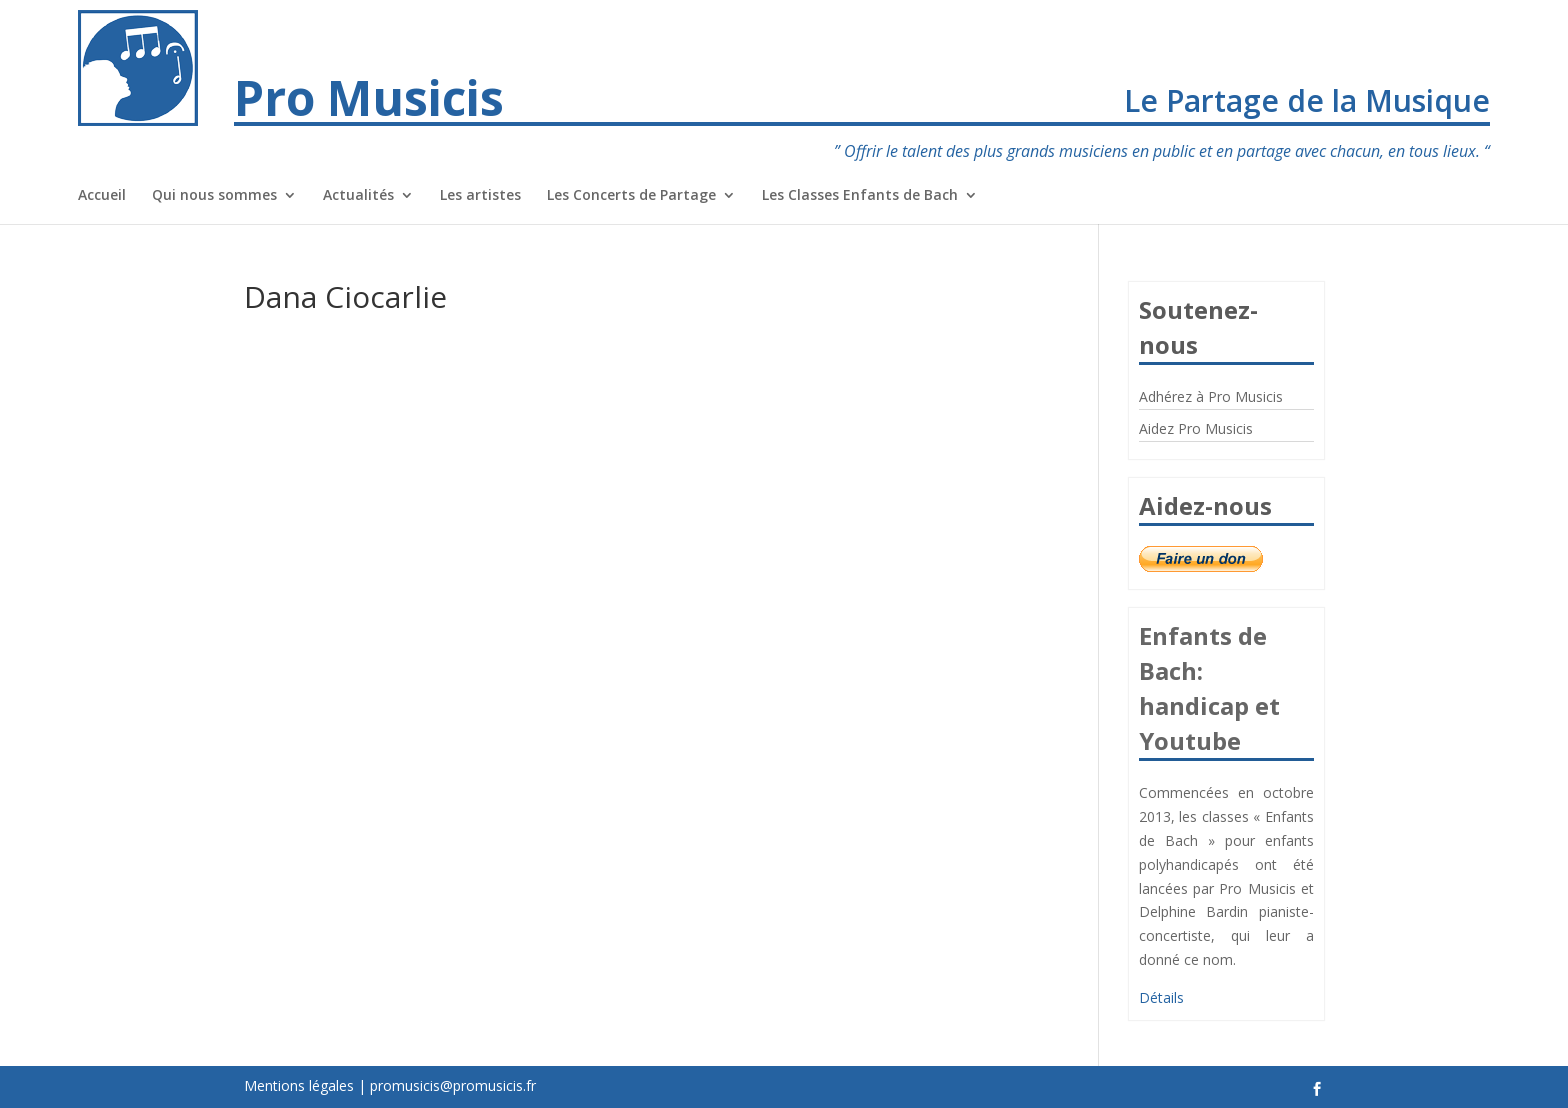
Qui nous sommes (214, 196)
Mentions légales (299, 1085)
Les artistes (480, 196)
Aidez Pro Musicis (1196, 428)
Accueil (102, 196)
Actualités (358, 196)
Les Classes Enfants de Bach (860, 196)
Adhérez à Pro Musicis (1211, 396)
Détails (1161, 997)
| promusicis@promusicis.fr (447, 1085)
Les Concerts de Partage (631, 196)
